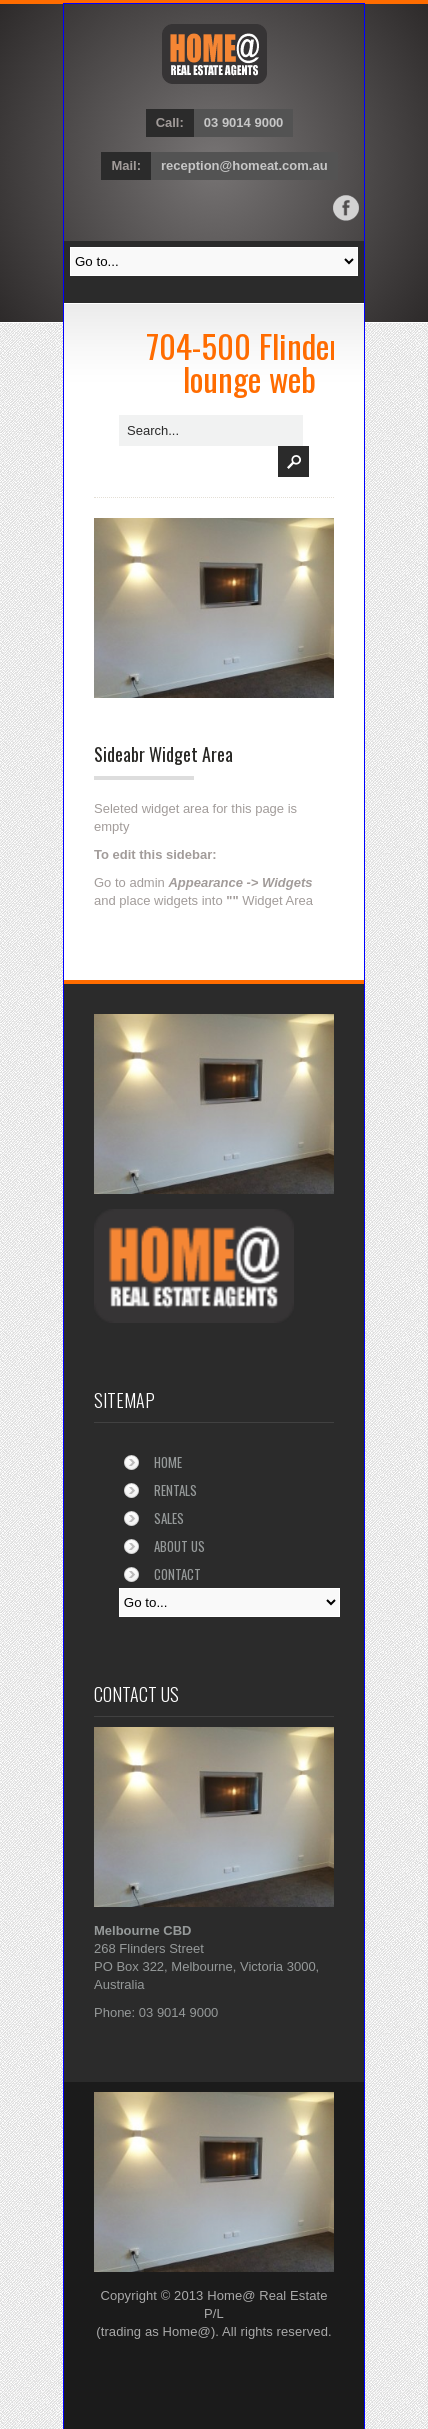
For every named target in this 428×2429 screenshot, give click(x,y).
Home (168, 1462)
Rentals (175, 1490)
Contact (177, 1574)
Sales (169, 1518)
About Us (179, 1546)
